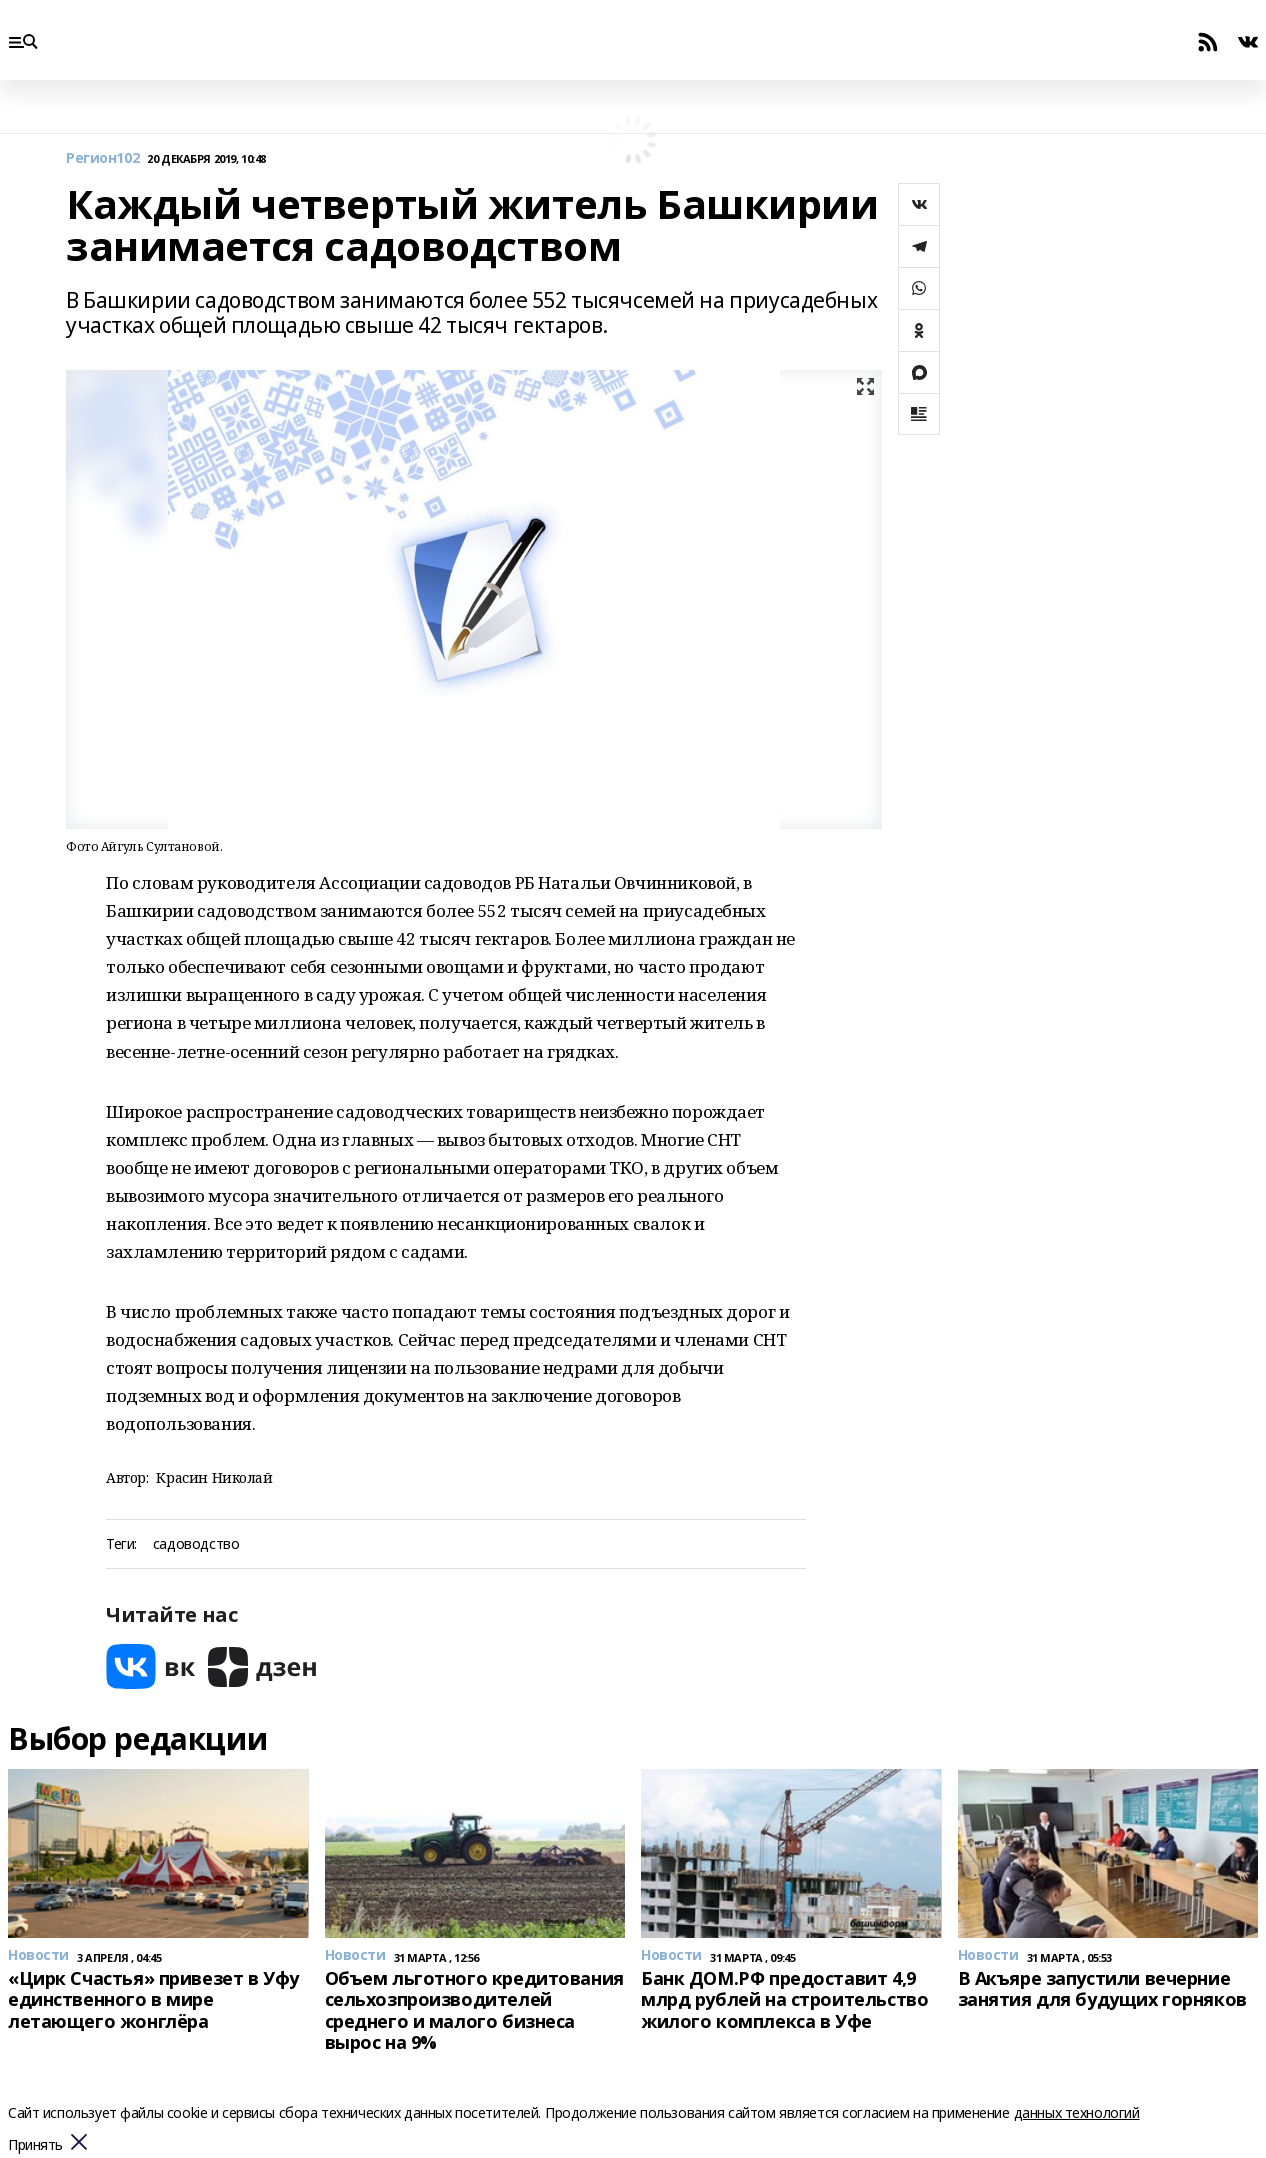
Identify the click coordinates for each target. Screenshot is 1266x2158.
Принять (35, 2145)
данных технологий (1077, 2112)
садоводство (196, 1544)
